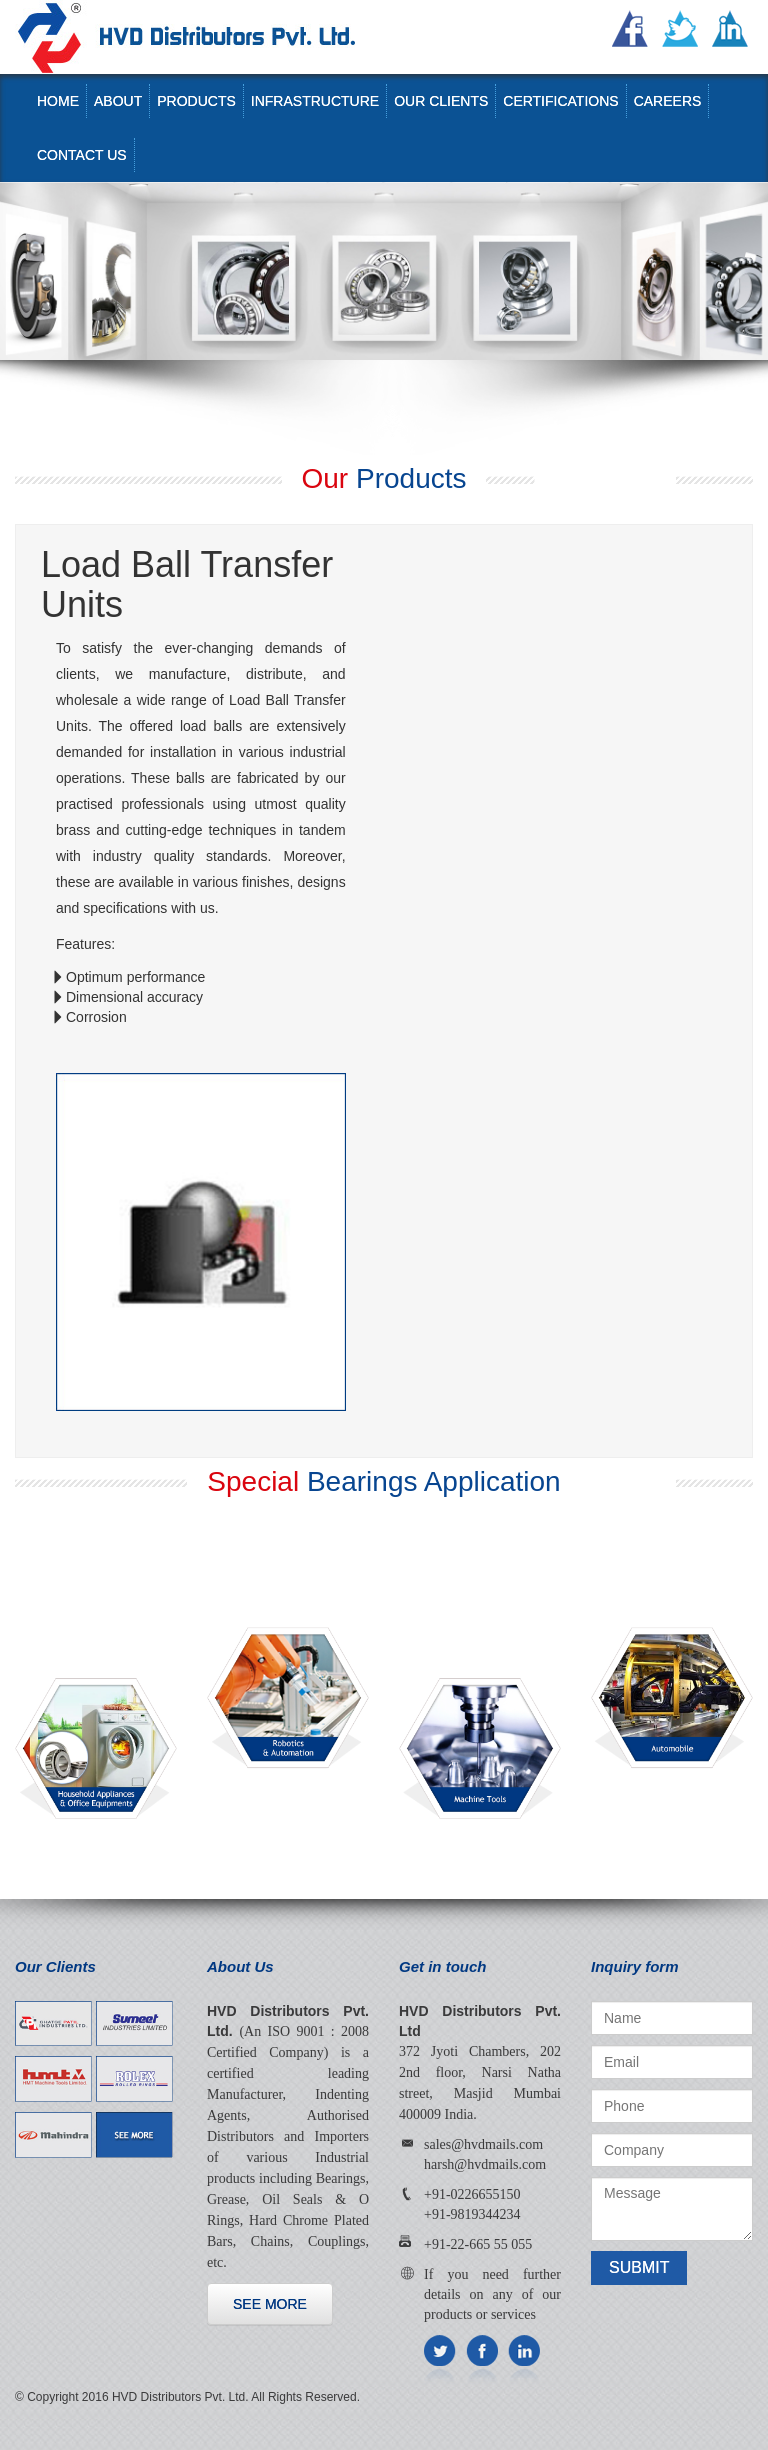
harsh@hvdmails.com (485, 2164)
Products (196, 101)
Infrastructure (315, 101)
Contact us (82, 155)
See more (270, 2304)
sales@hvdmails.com (483, 2144)
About (118, 101)
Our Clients (441, 101)
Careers (668, 101)
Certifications (560, 101)
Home (58, 101)
